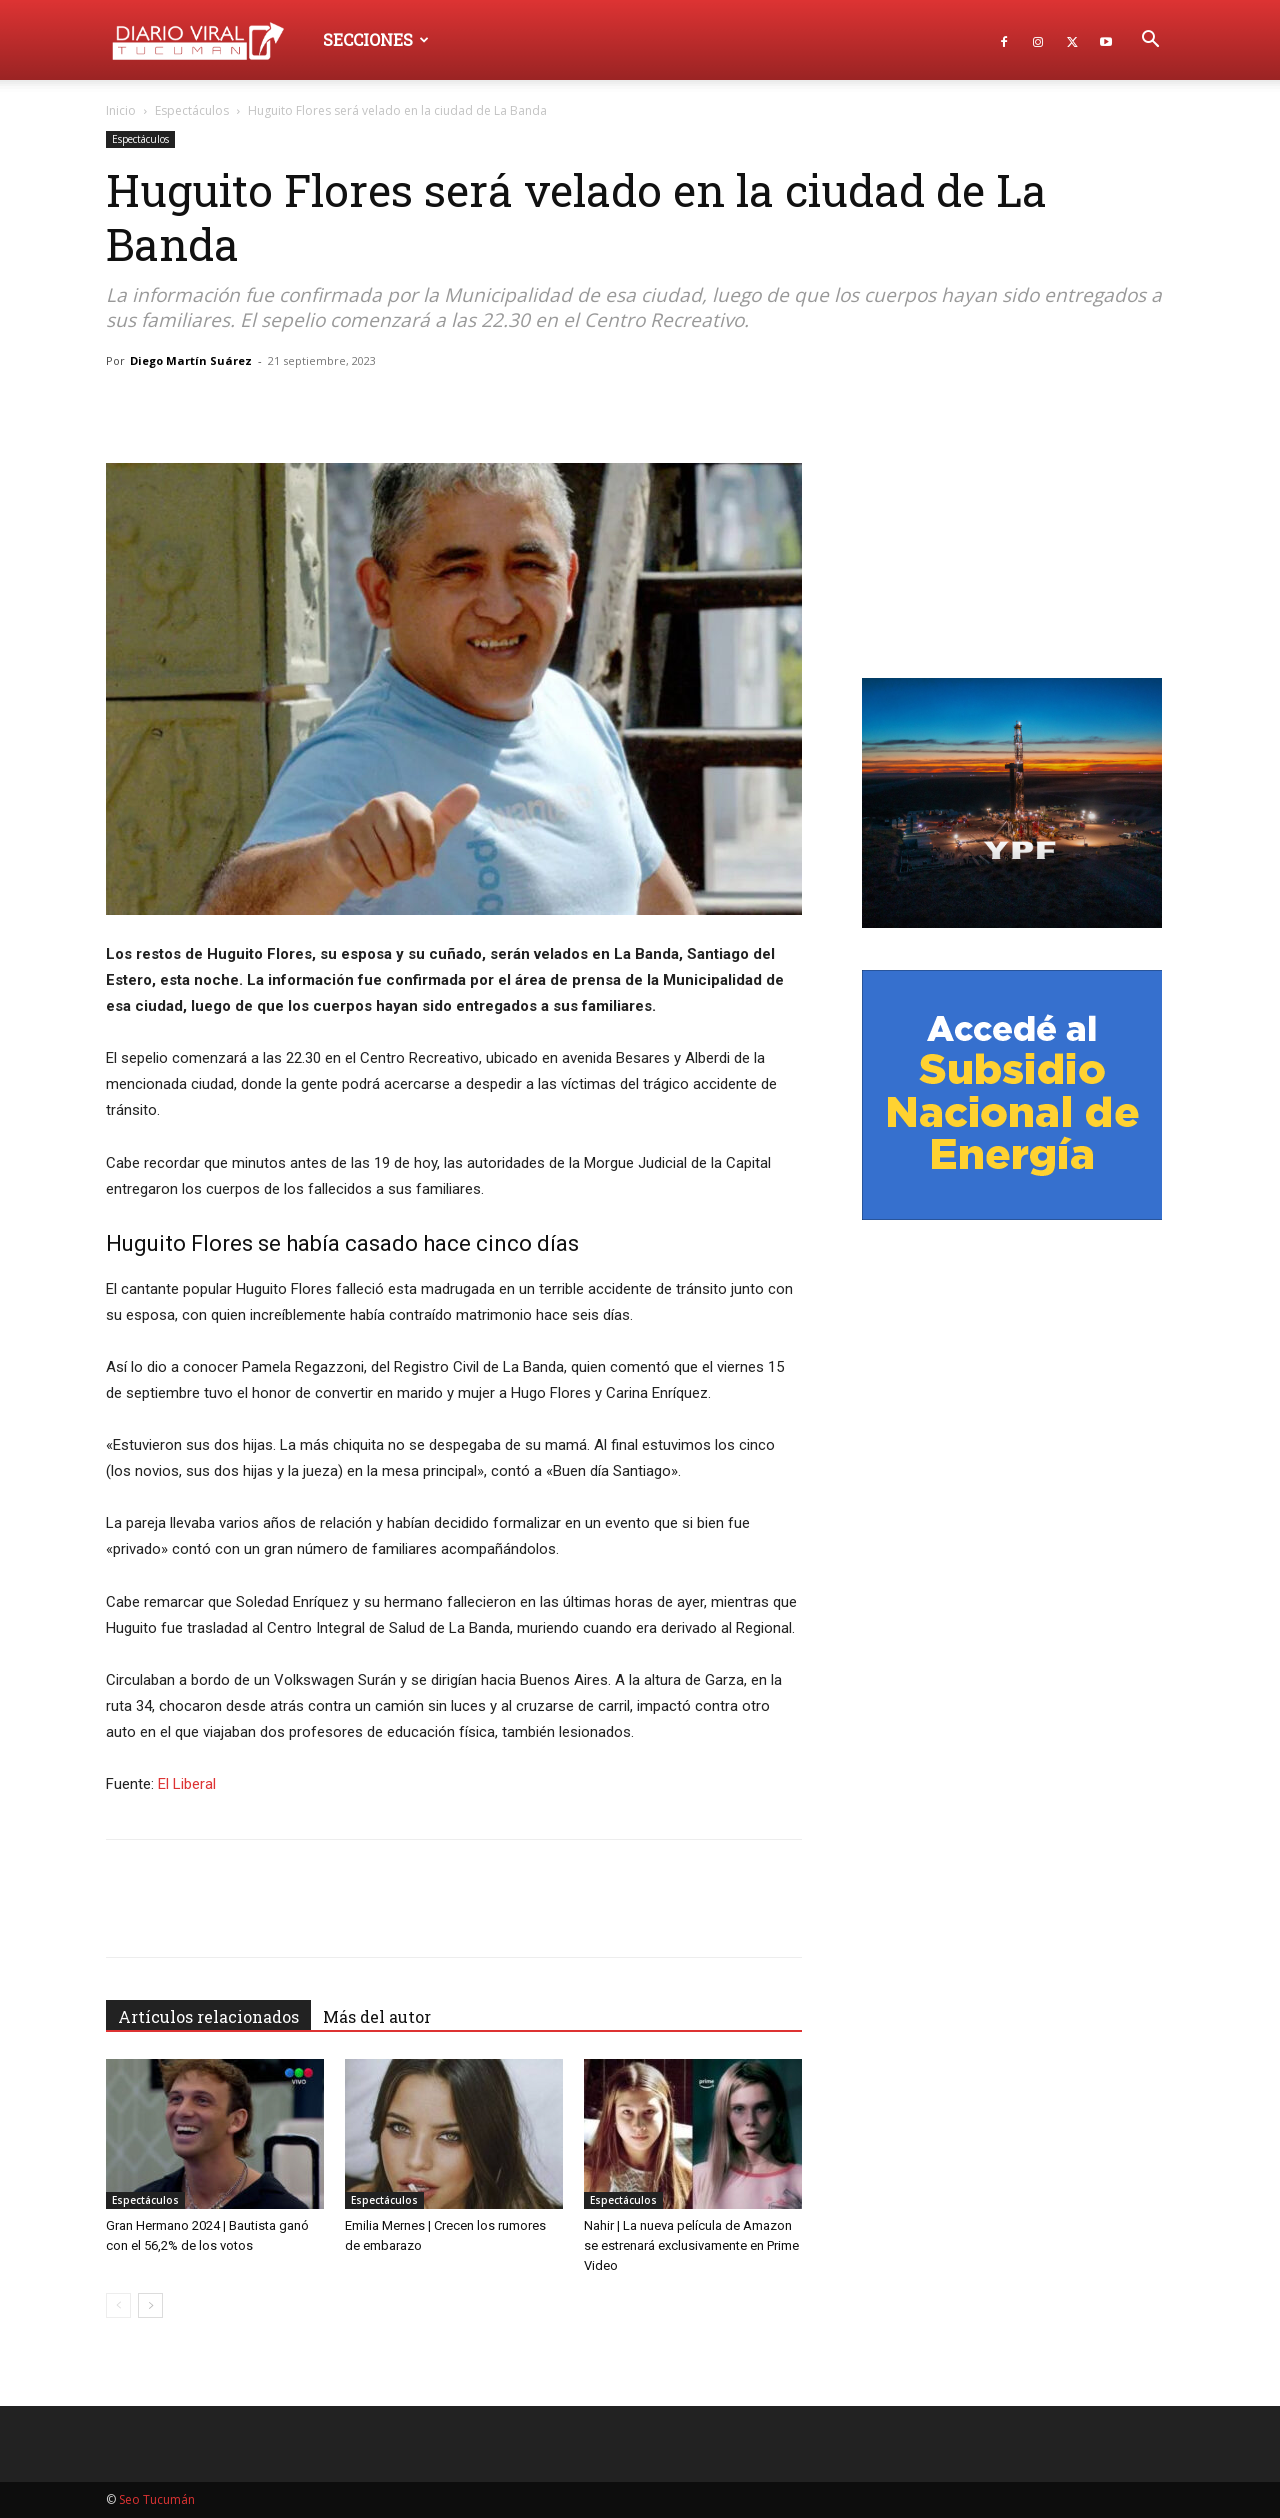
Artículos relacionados (208, 2016)
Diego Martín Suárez (191, 360)
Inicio (121, 110)
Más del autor (377, 2016)
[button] (1150, 41)
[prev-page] (118, 2305)
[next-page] (150, 2305)
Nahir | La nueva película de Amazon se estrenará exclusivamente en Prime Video (691, 2245)
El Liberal (187, 1784)
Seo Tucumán (157, 2499)
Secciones (376, 39)
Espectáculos (192, 110)
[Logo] (207, 39)
